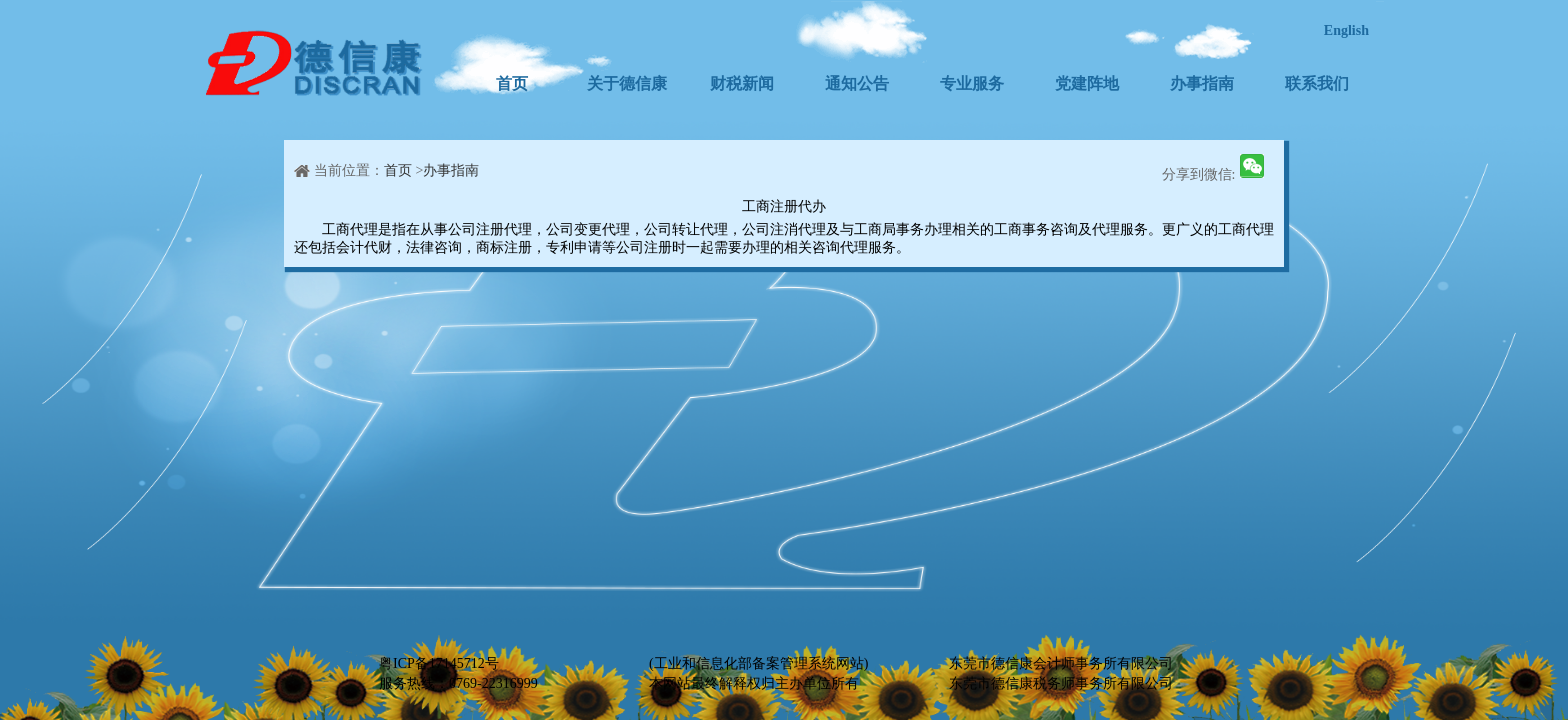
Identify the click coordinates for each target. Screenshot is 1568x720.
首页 (512, 83)
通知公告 (857, 83)
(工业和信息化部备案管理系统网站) (758, 663)
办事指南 (1202, 83)
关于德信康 (627, 83)
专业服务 (972, 83)
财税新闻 (742, 83)
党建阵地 (1087, 83)
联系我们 (1317, 83)
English (1346, 30)
